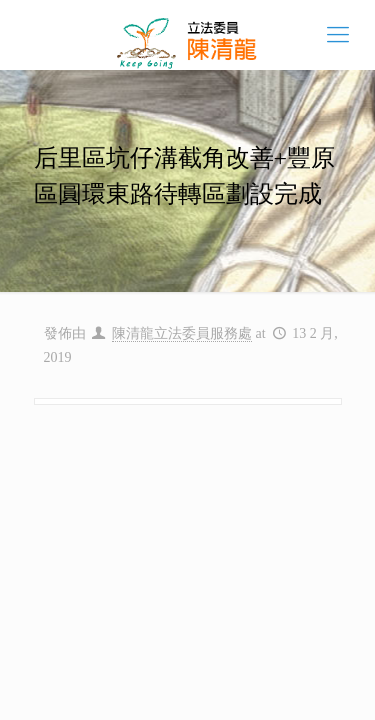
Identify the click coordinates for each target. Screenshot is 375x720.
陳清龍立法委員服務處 (182, 333)
